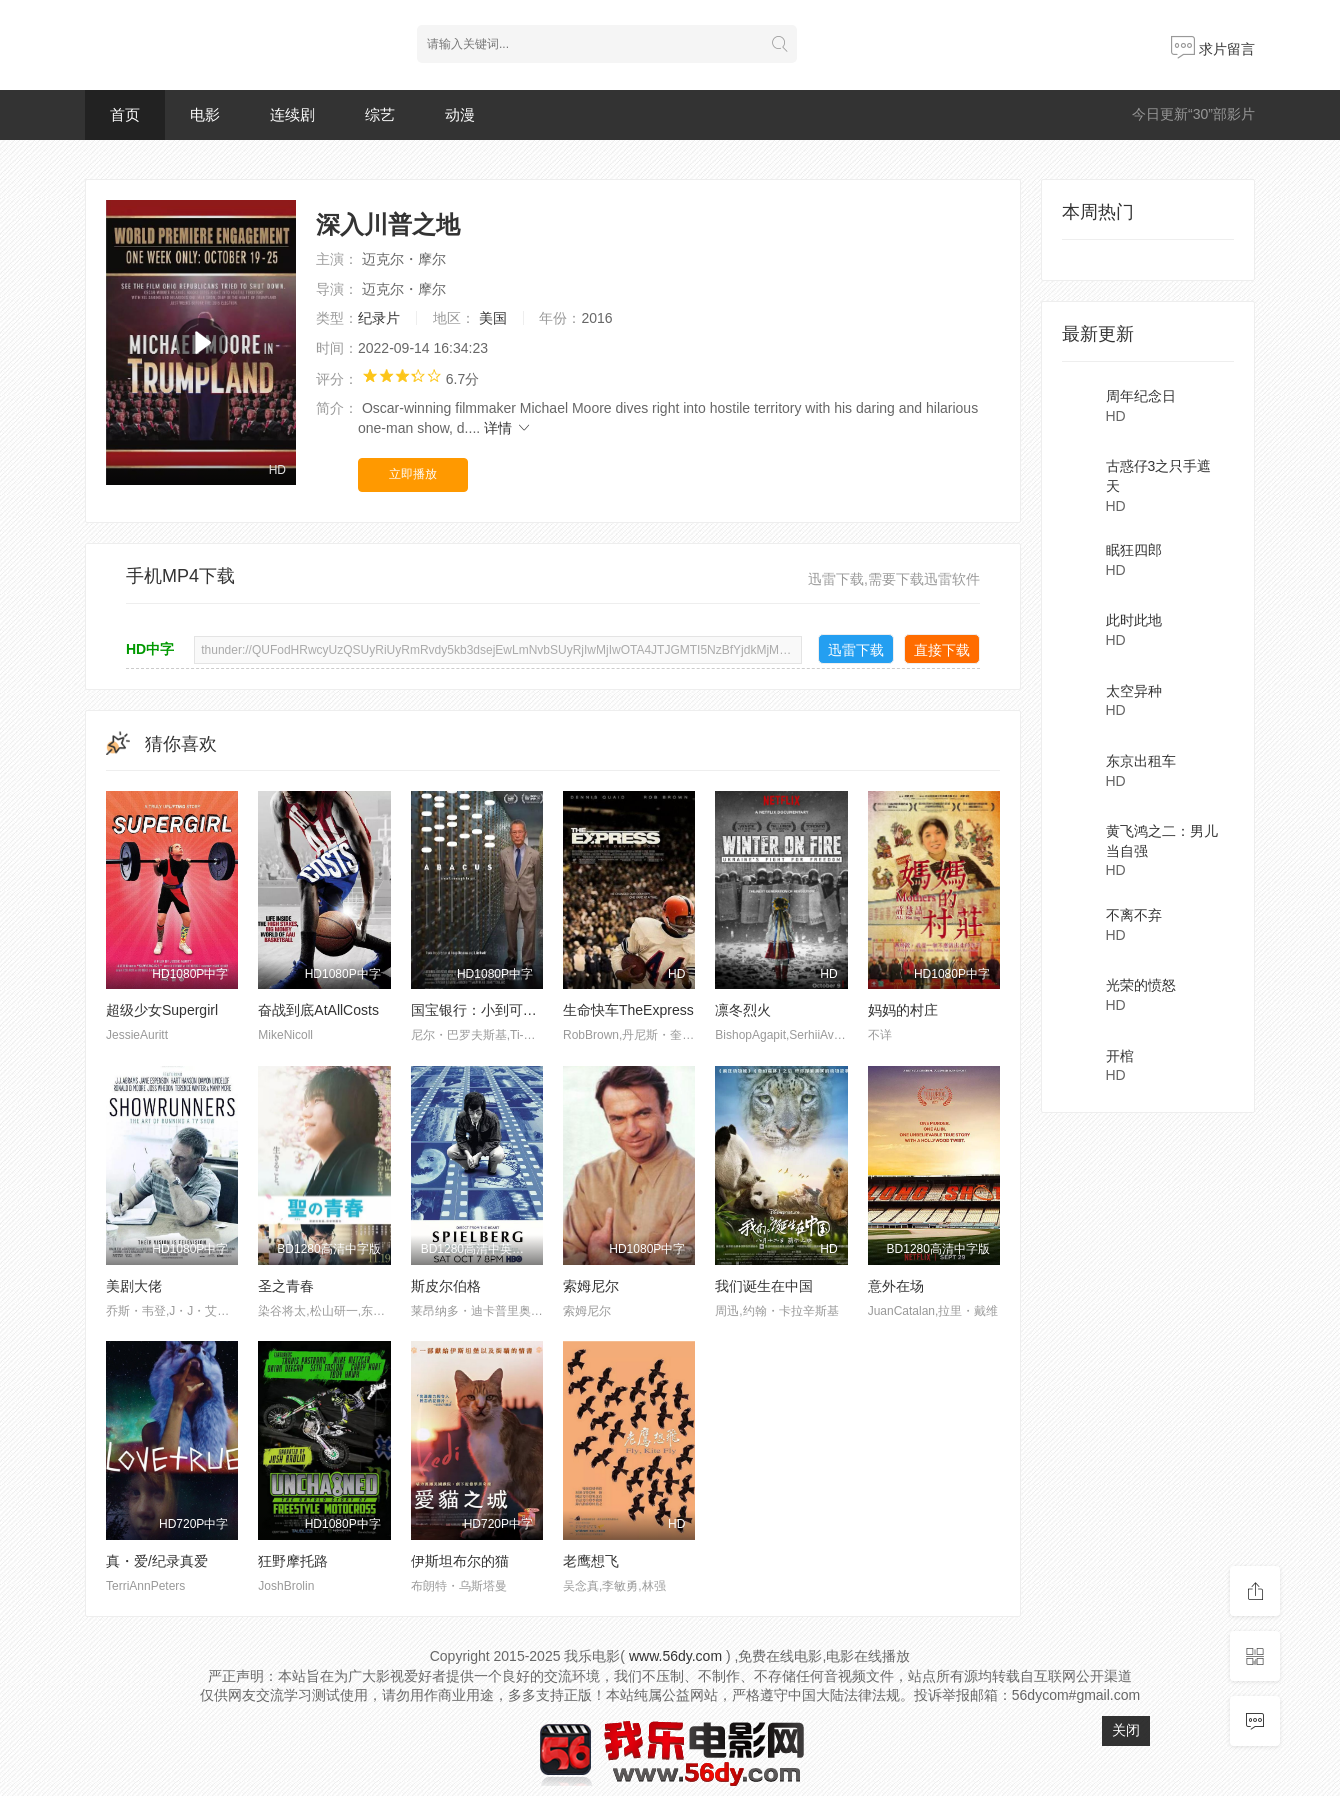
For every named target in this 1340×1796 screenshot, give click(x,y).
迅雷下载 (856, 650)
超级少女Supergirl (162, 1010)
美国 (493, 318)
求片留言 (1213, 49)
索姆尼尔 (591, 1286)
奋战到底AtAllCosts (318, 1010)
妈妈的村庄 (903, 1010)
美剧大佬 (134, 1286)
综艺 (380, 114)
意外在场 (896, 1286)
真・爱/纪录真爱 (157, 1561)
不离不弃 (1134, 915)
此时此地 (1134, 620)
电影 (205, 114)
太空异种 (1134, 691)
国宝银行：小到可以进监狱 (495, 1010)
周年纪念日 (1141, 396)
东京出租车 (1141, 761)
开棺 (1120, 1056)
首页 (125, 114)
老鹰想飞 (591, 1561)
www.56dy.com (675, 1656)
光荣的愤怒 (1141, 985)
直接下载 (942, 650)
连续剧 (292, 114)
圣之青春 (286, 1286)
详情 (508, 428)
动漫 (460, 114)
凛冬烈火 (743, 1010)
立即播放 (413, 474)
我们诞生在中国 (764, 1286)
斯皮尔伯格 (446, 1286)
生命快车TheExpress (628, 1010)
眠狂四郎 (1134, 550)
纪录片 (379, 318)
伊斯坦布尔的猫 (460, 1561)
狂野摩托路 (293, 1561)
